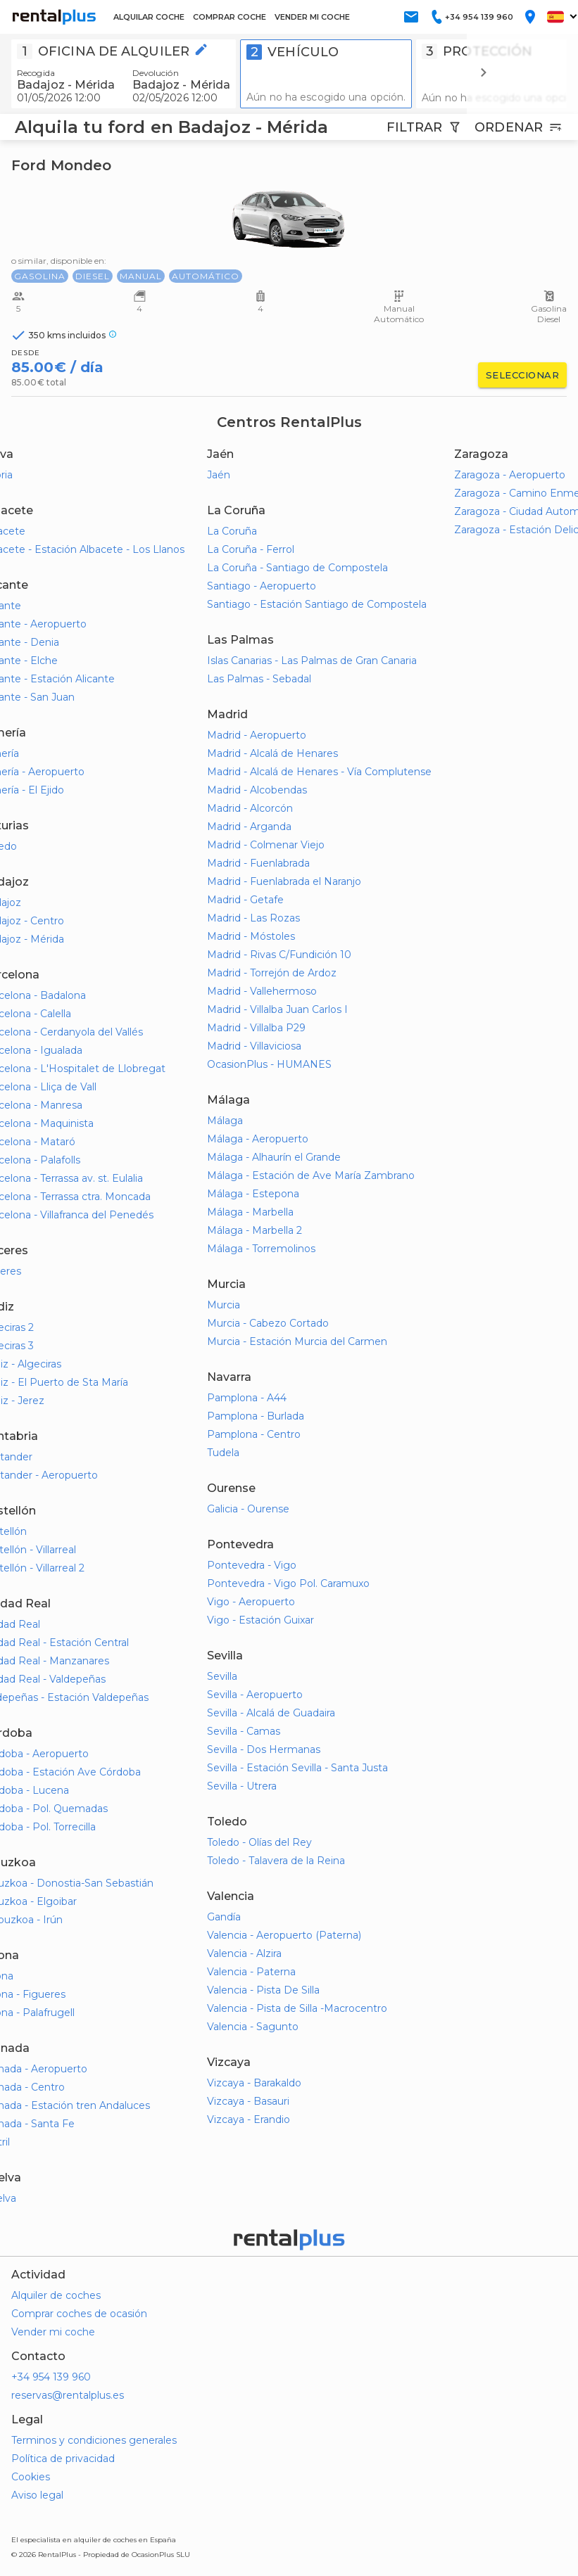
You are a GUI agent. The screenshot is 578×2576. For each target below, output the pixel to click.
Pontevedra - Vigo (251, 1565)
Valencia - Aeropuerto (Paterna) (284, 1935)
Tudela (223, 1452)
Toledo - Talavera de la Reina (276, 1860)
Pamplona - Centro (254, 1434)
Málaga (225, 1120)
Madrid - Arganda (249, 826)
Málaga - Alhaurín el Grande (274, 1157)
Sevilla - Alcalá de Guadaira (271, 1713)
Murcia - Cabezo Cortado (268, 1323)
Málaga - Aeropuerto (257, 1139)
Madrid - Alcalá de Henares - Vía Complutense (319, 771)
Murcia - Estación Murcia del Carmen (297, 1341)
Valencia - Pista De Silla (263, 1990)
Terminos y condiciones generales (94, 2440)
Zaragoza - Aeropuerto (509, 474)
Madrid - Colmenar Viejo (266, 845)
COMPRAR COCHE (229, 17)
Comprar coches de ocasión (79, 2313)
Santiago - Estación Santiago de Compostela (317, 604)
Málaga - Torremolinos (261, 1248)
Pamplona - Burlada (255, 1416)
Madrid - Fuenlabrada (258, 863)
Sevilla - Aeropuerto (255, 1694)
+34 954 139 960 (51, 2377)
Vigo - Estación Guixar (260, 1620)
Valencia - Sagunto (253, 2026)
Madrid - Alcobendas (257, 790)
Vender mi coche (53, 2332)
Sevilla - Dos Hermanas (263, 1749)
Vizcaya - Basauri (248, 2101)
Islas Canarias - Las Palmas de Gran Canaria (312, 660)
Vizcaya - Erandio (248, 2119)
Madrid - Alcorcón (250, 808)
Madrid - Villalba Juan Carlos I (277, 1009)
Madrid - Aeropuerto (256, 735)
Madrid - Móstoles (251, 936)
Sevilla (222, 1676)
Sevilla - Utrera (242, 1786)
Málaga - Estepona (253, 1193)
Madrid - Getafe (245, 899)
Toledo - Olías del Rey (259, 1842)
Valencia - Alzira (244, 1953)
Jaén (218, 474)
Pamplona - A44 (247, 1397)
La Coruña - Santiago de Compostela (297, 567)
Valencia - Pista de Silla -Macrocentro (297, 2008)
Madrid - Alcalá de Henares (272, 753)
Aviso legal (37, 2495)
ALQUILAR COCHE (148, 17)
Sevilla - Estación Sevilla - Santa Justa (297, 1767)
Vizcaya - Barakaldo (254, 2083)
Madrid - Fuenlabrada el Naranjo (284, 881)
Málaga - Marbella (250, 1212)
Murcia (223, 1305)
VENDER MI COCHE (312, 17)
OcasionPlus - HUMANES (269, 1064)
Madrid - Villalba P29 (256, 1027)
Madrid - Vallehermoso (262, 991)
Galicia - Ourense (248, 1509)
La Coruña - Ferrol (250, 549)
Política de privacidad (63, 2458)
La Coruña (232, 531)
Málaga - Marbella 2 (254, 1230)
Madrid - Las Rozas (253, 918)
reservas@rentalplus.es (67, 2395)
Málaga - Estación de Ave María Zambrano (311, 1175)
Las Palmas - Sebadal (259, 678)
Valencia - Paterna (251, 1971)
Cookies (30, 2476)
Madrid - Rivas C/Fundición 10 (279, 954)
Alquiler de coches (56, 2295)
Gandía (224, 1917)
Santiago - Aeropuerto (261, 586)
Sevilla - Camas (243, 1731)
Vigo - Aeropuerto (251, 1601)
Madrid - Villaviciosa (254, 1046)
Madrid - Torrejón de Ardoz (272, 973)
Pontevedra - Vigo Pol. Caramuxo (288, 1583)
